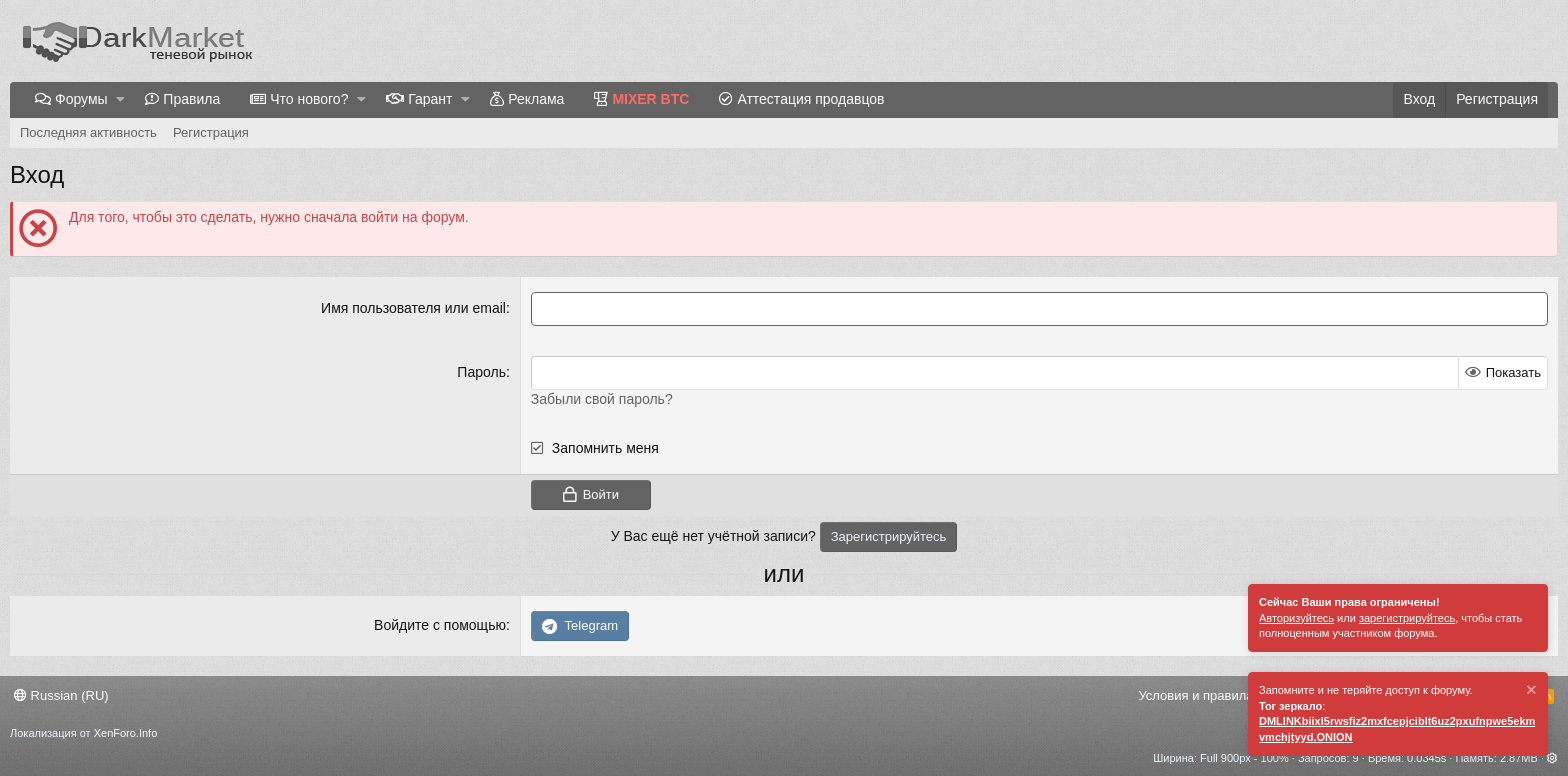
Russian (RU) (61, 695)
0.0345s (1426, 758)
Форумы (81, 99)
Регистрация (211, 132)
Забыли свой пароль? (602, 399)
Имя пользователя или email (413, 308)
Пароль (481, 372)
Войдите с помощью (440, 625)
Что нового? (309, 99)
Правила (191, 99)
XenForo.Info (126, 733)
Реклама (536, 99)
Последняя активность (88, 132)
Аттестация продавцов (810, 99)
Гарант (430, 99)
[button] (120, 100)
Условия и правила (1195, 695)
